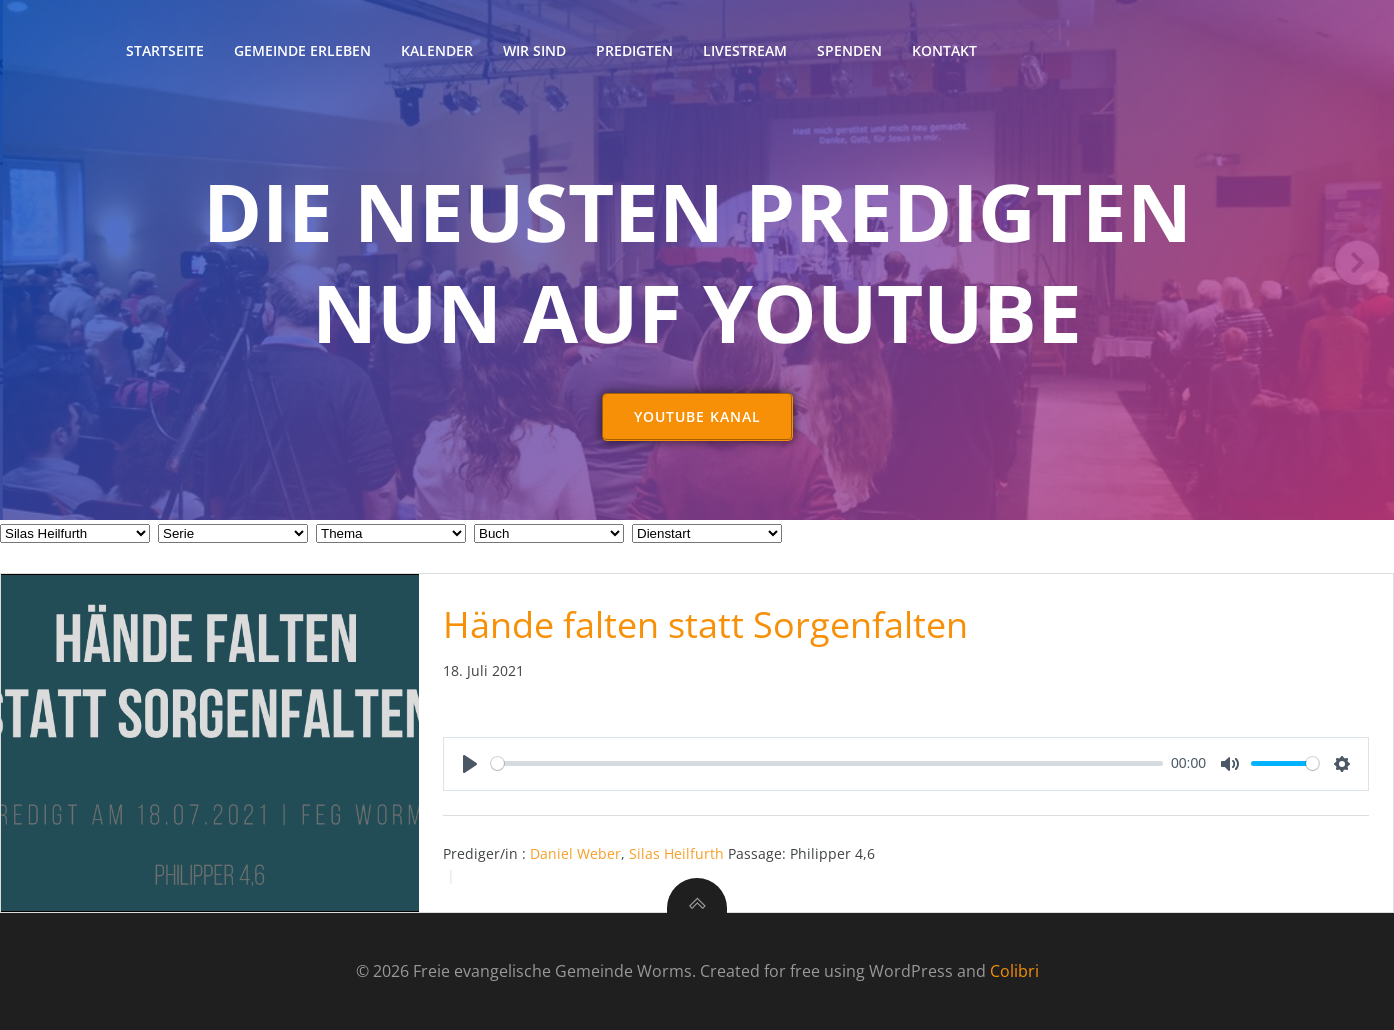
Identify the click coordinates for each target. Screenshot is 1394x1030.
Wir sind (534, 50)
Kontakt (944, 50)
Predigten (634, 50)
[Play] (470, 764)
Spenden (849, 50)
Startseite (165, 50)
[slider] (827, 763)
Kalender (437, 50)
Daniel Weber (575, 853)
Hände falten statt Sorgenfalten (705, 624)
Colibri (1014, 971)
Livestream (745, 50)
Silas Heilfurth (676, 853)
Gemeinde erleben (302, 50)
